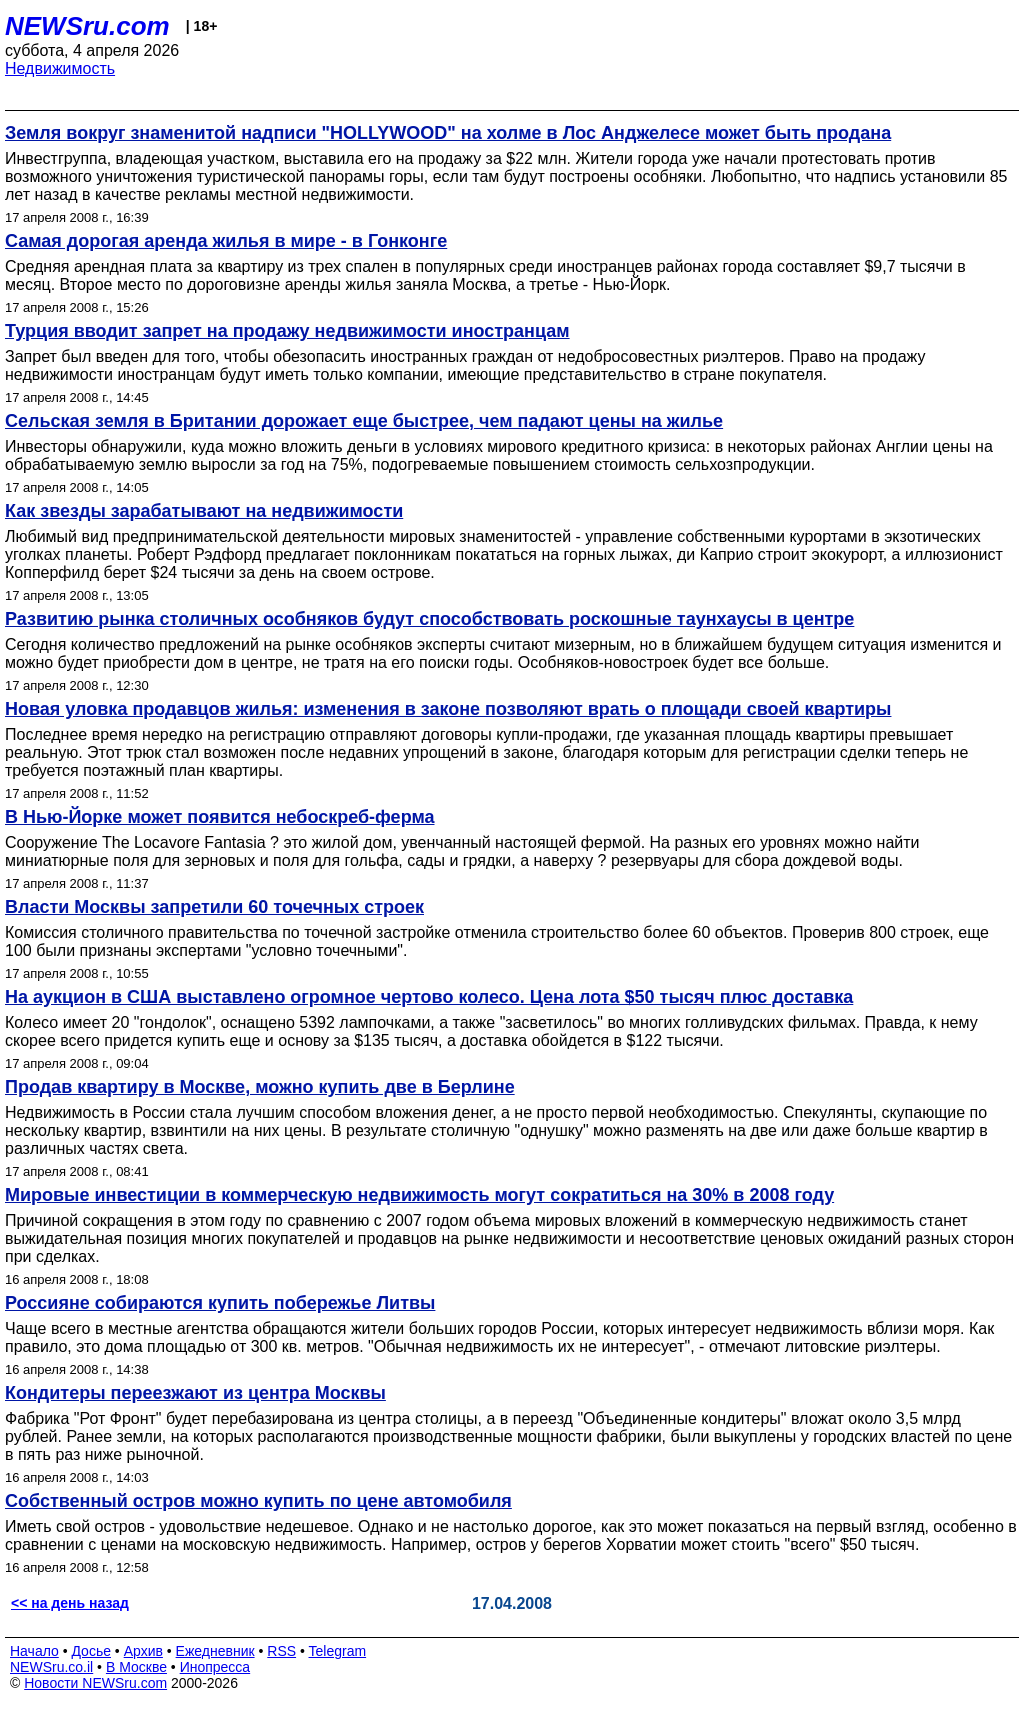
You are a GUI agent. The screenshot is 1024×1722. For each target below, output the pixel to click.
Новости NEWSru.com (95, 1683)
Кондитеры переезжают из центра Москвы (195, 1393)
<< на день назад (70, 1603)
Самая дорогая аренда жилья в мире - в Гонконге (226, 241)
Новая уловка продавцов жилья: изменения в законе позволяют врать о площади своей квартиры (448, 709)
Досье (91, 1651)
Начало (34, 1651)
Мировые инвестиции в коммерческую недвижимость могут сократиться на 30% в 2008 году (419, 1195)
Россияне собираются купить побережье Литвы (220, 1303)
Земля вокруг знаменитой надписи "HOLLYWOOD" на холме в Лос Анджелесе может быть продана (448, 133)
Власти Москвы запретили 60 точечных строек (214, 907)
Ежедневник (215, 1651)
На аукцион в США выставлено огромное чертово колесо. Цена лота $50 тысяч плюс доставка (429, 997)
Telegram (338, 1651)
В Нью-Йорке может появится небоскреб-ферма (219, 817)
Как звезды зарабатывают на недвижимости (204, 511)
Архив (143, 1651)
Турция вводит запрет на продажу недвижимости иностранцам (287, 331)
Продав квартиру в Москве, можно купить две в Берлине (260, 1087)
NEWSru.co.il (51, 1667)
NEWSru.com (87, 26)
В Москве (136, 1667)
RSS (281, 1651)
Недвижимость (60, 68)
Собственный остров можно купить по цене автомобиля (258, 1501)
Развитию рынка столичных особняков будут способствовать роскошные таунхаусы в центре (429, 619)
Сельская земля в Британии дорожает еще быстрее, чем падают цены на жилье (364, 421)
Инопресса (215, 1667)
